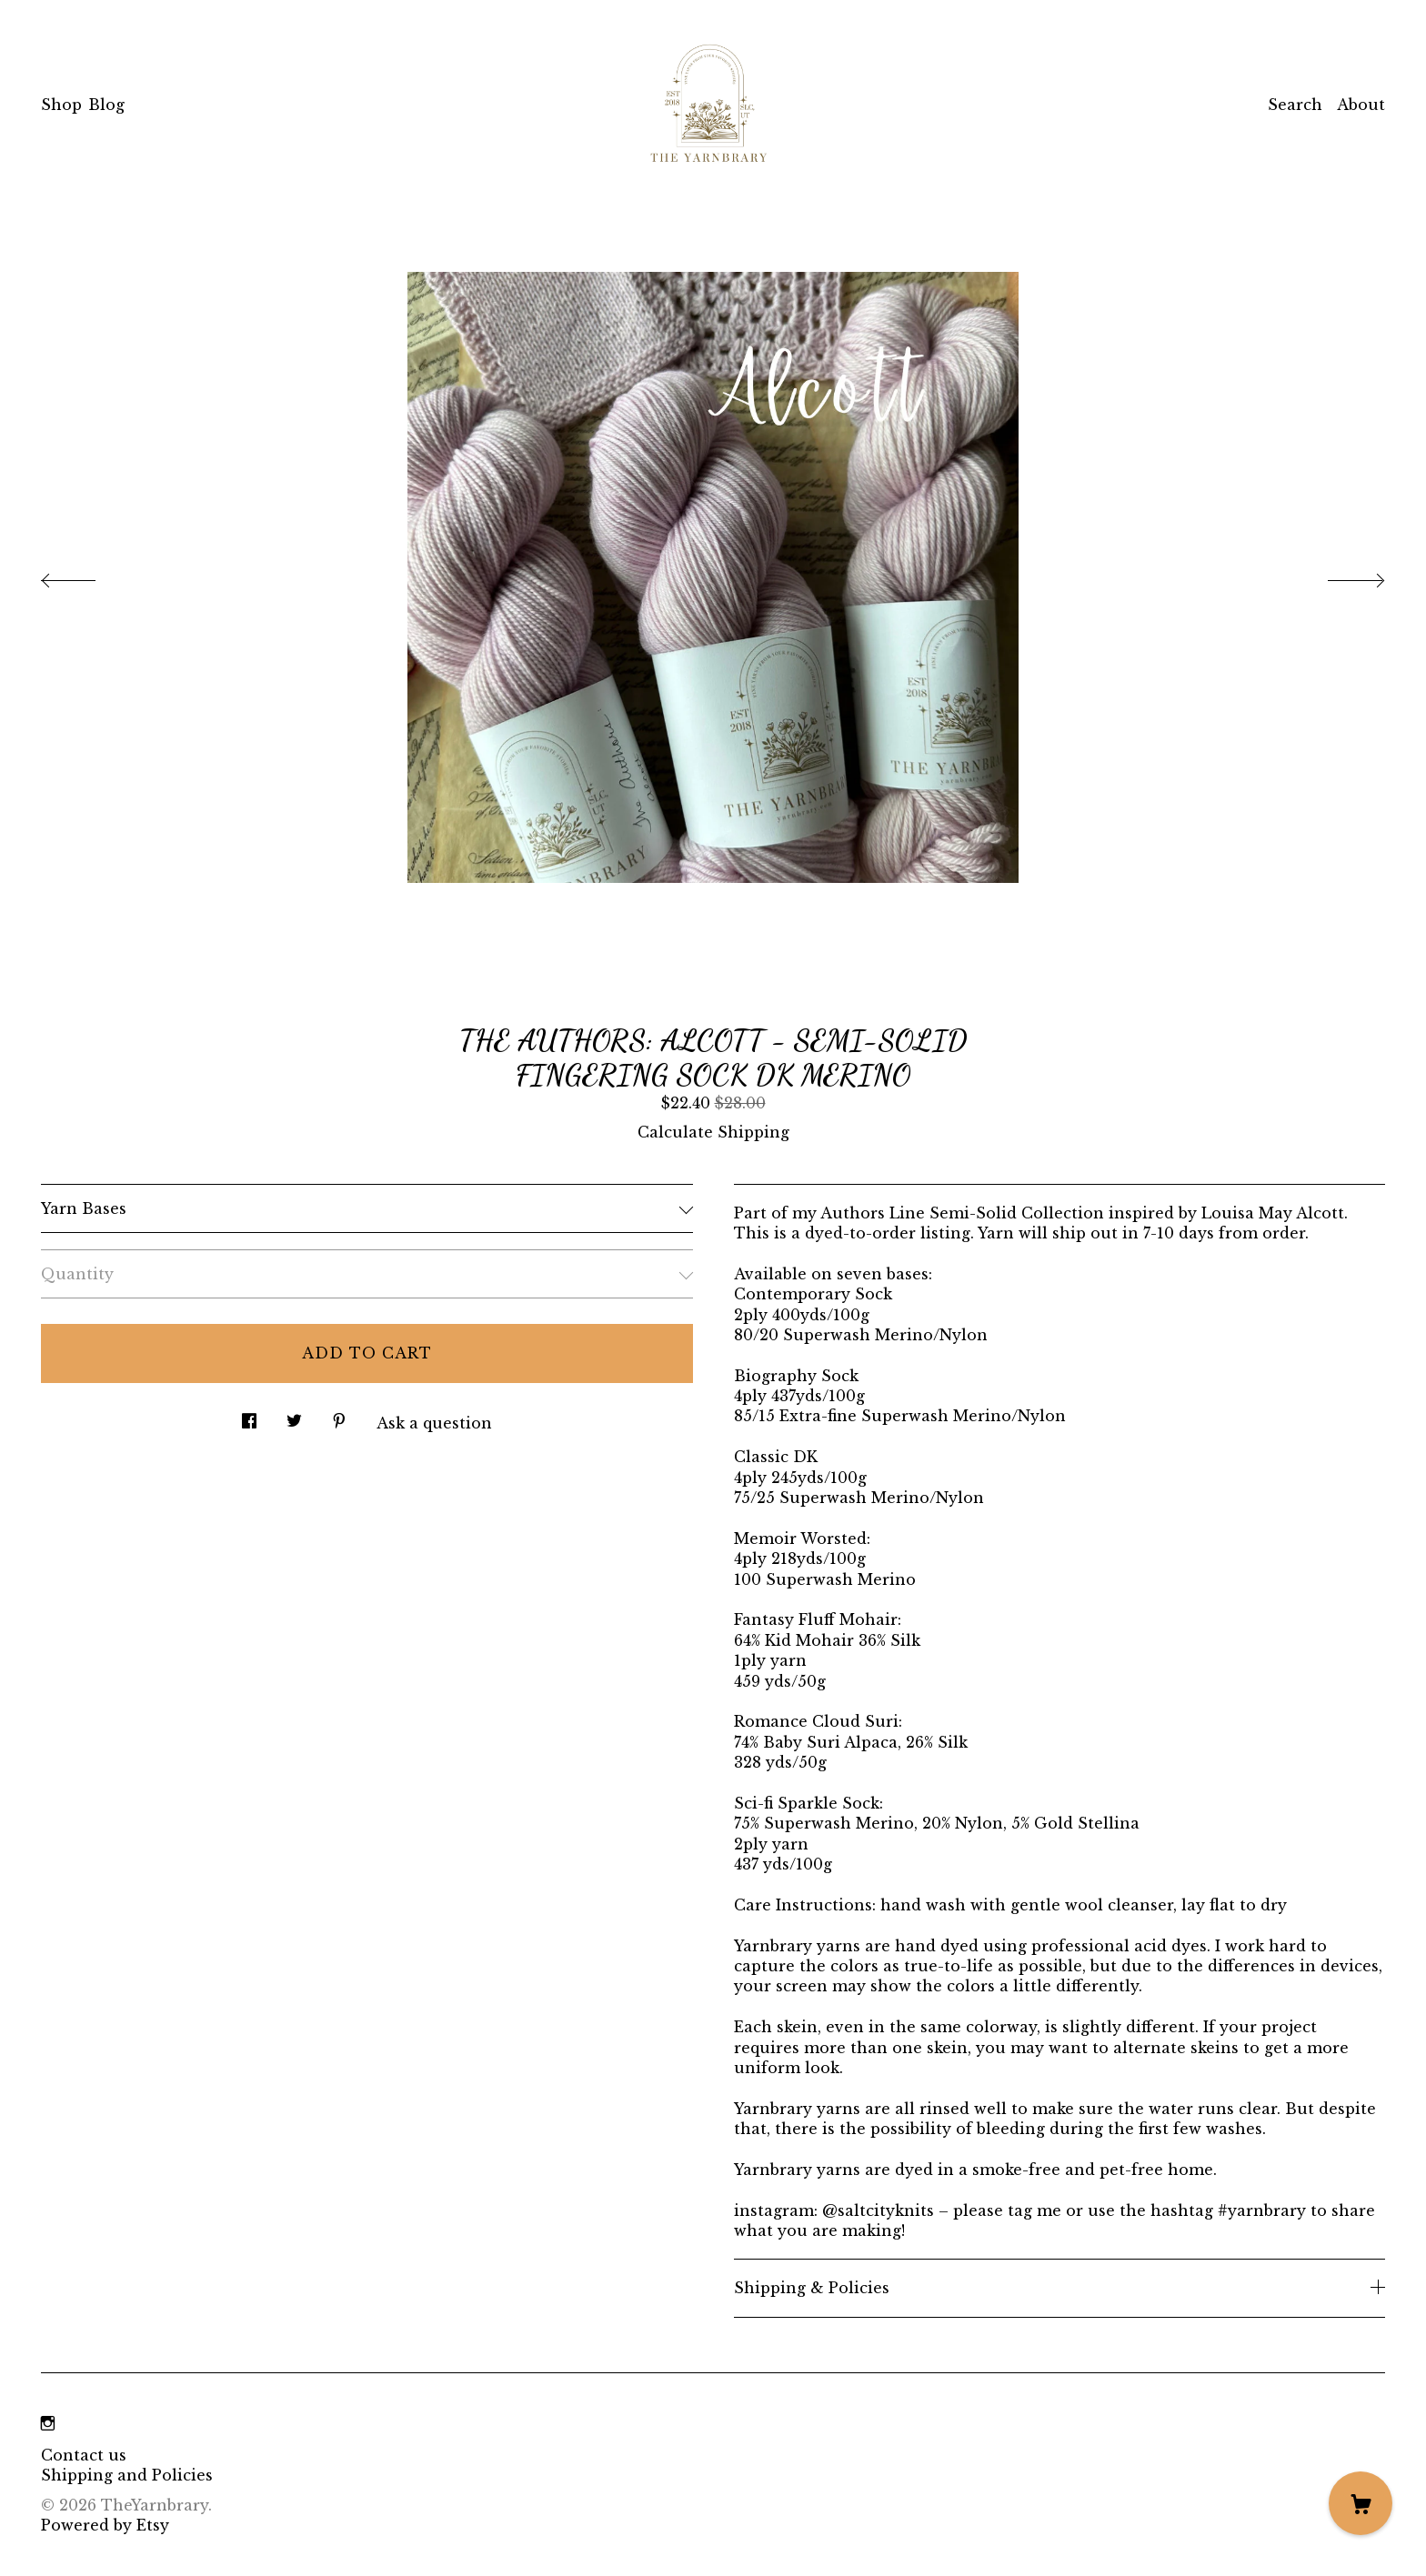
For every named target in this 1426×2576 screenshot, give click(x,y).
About (1361, 104)
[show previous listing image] (86, 575)
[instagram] (48, 2424)
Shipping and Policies (127, 2475)
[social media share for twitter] (294, 1416)
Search (1295, 104)
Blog (106, 104)
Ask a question (434, 1423)
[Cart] (1360, 2503)
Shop (61, 104)
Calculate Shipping (713, 1132)
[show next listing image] (1339, 575)
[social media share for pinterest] (339, 1416)
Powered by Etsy (105, 2525)
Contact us (83, 2455)
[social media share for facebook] (249, 1416)
